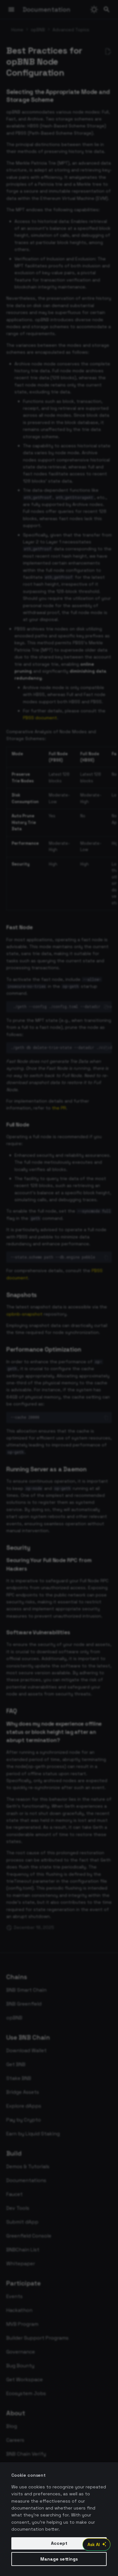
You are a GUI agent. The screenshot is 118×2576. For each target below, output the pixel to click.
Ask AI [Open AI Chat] (97, 2544)
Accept (59, 2543)
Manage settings (59, 2559)
